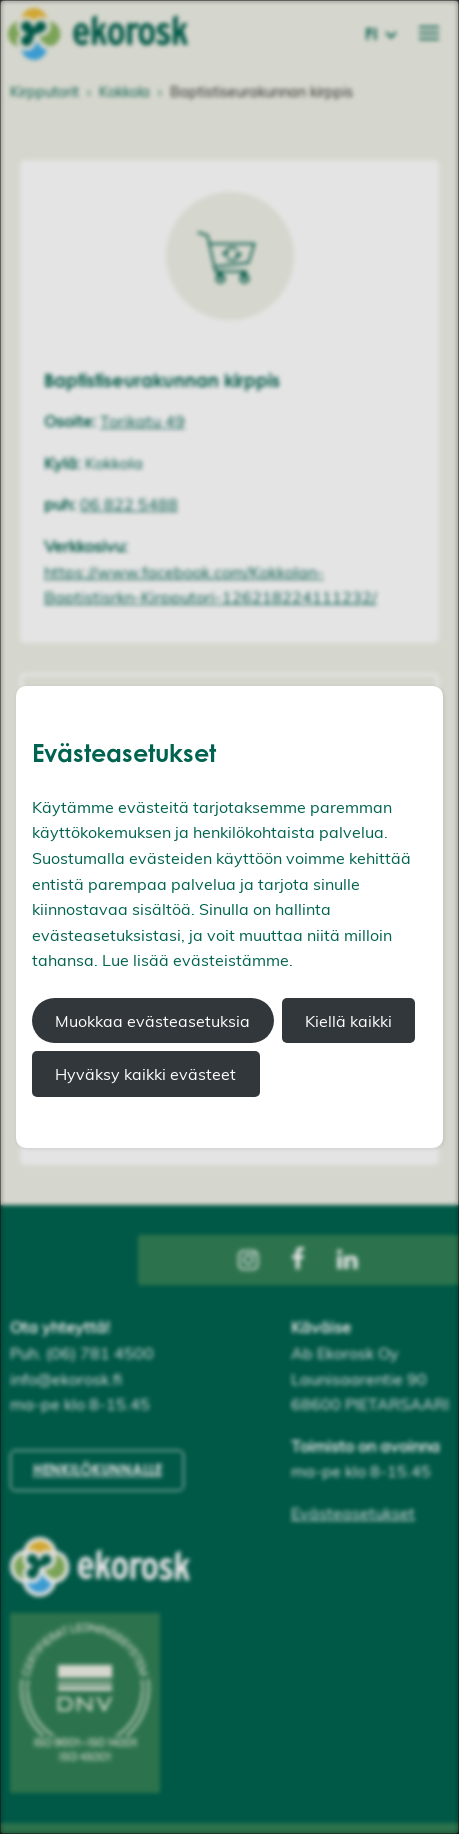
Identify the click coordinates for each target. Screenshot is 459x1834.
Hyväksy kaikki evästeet (145, 1074)
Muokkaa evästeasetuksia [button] (152, 1021)
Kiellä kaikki (348, 1021)
